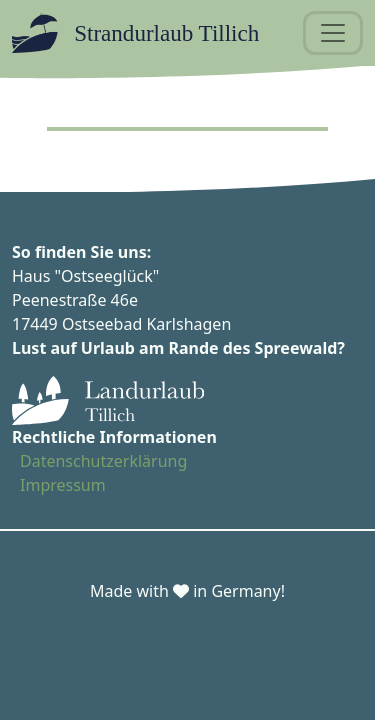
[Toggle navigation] (333, 33)
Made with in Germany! (187, 591)
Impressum (63, 485)
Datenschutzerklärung (103, 461)
